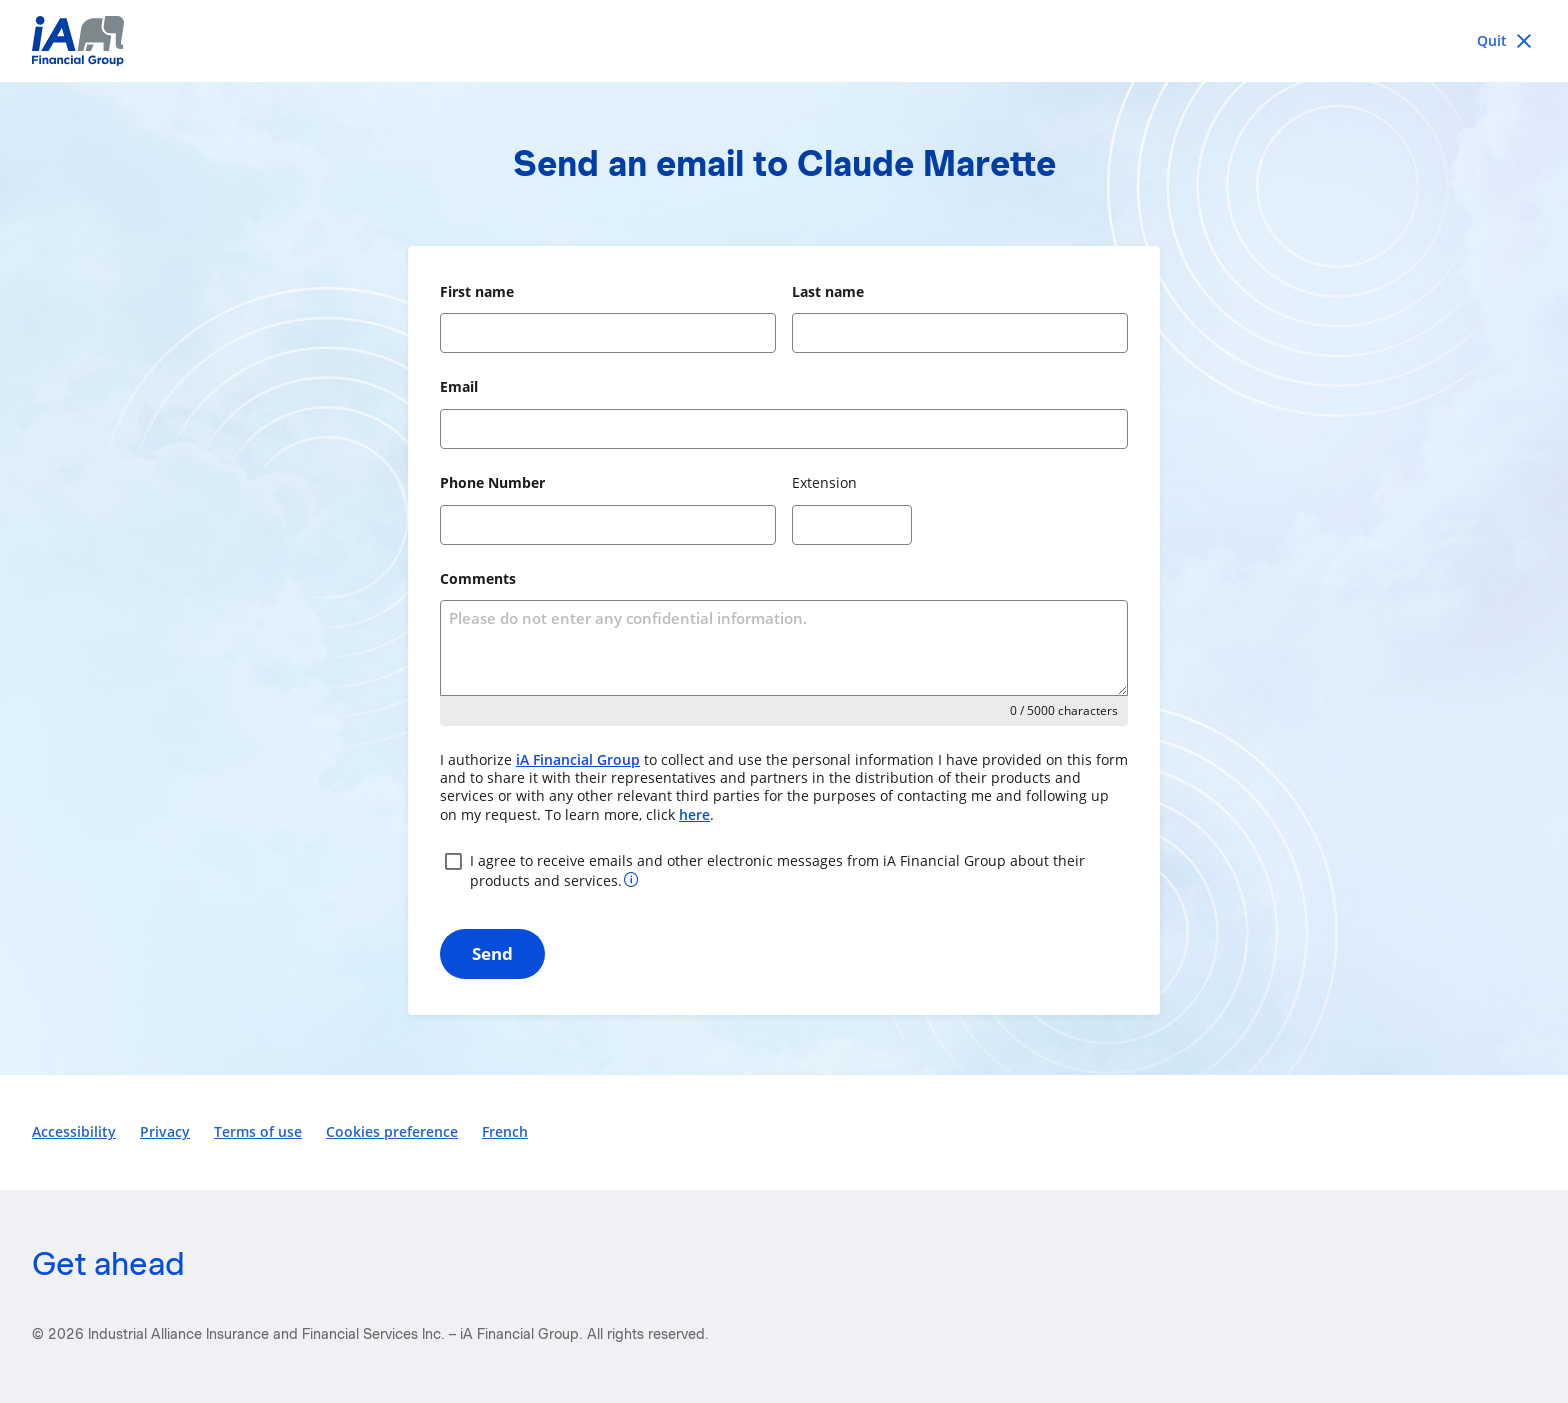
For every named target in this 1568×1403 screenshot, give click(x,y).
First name (477, 291)
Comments (478, 578)
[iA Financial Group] (784, 41)
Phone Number (492, 482)
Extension (824, 482)
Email (459, 386)
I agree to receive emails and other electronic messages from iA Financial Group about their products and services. (762, 869)
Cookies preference (392, 1131)
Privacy (165, 1131)
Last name (828, 291)
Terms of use (258, 1131)
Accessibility (74, 1131)
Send (492, 953)
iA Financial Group (578, 759)
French (505, 1131)
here (694, 814)
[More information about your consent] (631, 878)
